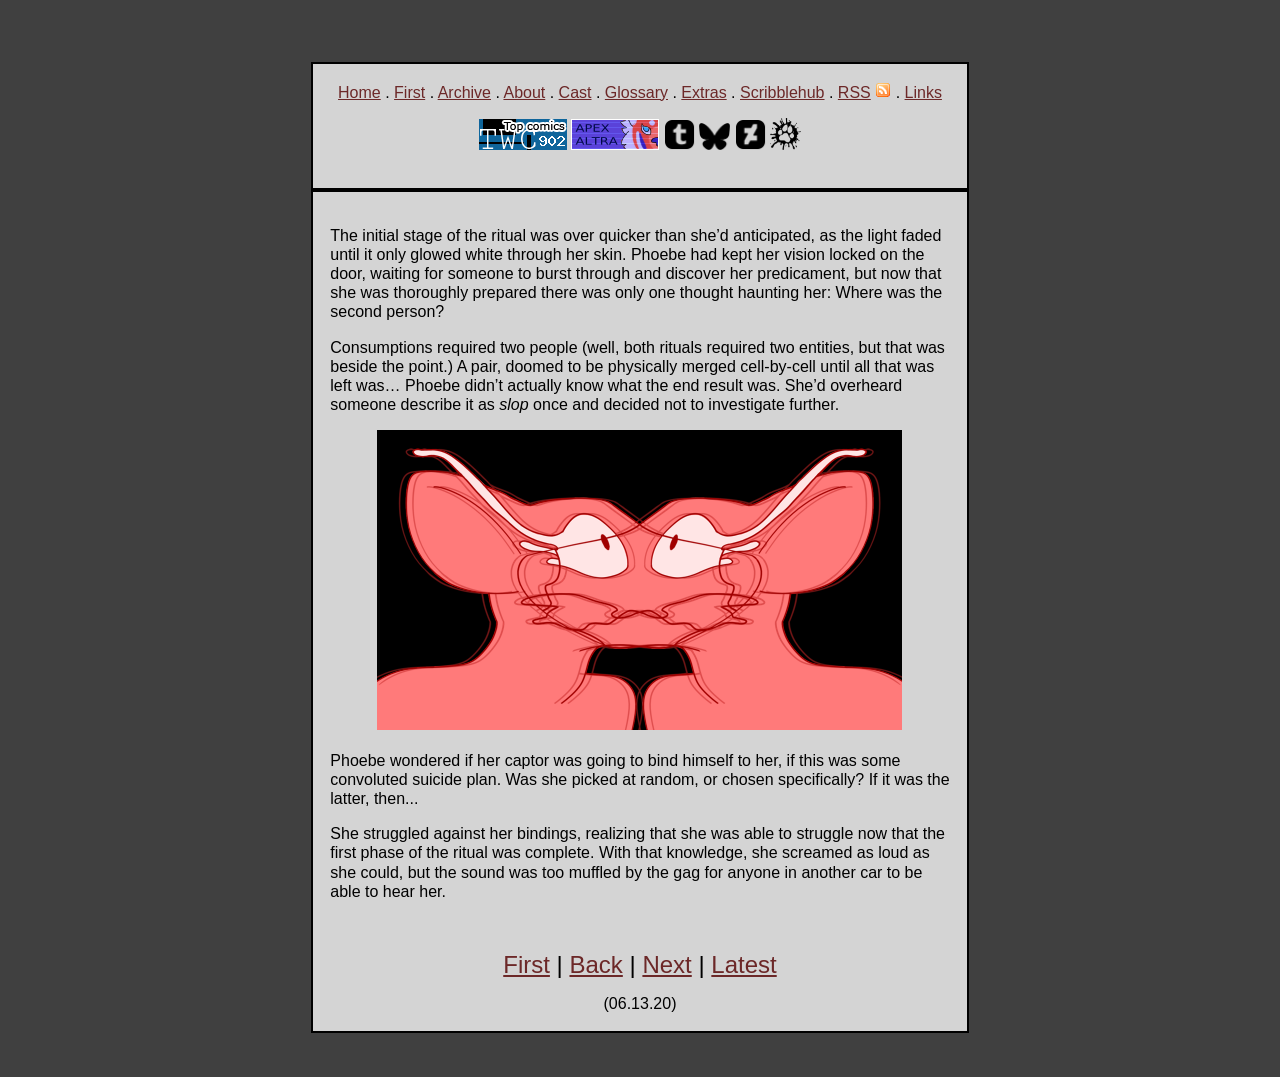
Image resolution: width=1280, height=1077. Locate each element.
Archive (464, 92)
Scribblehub (782, 92)
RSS (854, 92)
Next (666, 964)
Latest (743, 964)
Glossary (636, 92)
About (524, 92)
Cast (575, 92)
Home (359, 92)
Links (923, 92)
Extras (703, 92)
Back (595, 964)
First (409, 92)
